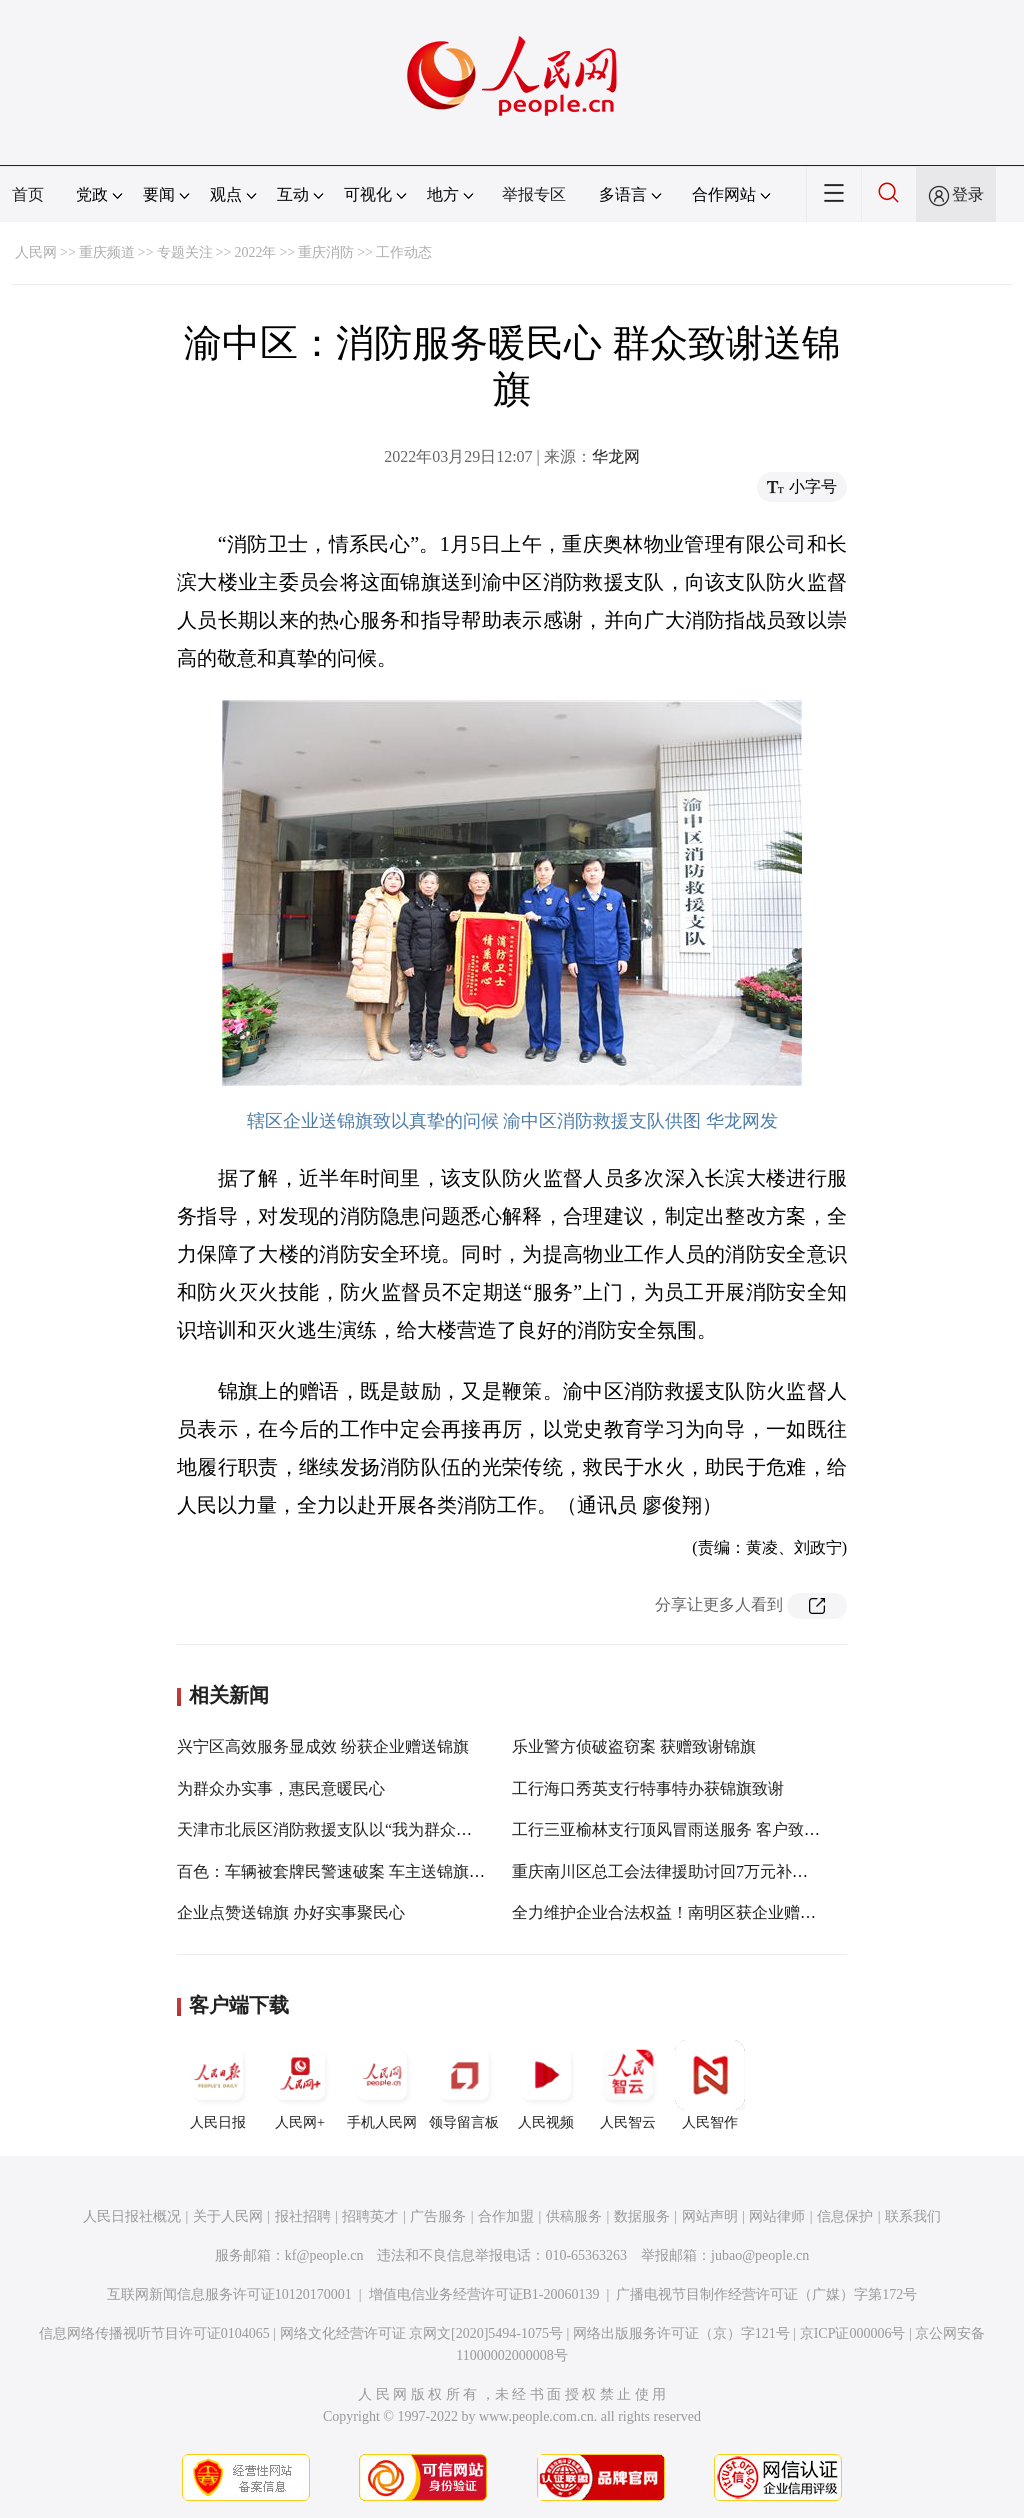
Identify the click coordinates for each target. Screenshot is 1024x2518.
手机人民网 (382, 2085)
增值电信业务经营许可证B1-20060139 (484, 2294)
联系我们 (913, 2216)
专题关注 (185, 252)
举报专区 (534, 194)
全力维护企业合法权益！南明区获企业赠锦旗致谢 (688, 1912)
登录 (968, 194)
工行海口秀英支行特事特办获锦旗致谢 (648, 1788)
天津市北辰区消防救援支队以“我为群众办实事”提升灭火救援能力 (408, 1829)
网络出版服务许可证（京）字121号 (681, 2333)
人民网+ (300, 2085)
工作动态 (404, 252)
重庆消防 (326, 252)
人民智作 (710, 2085)
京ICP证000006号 (853, 2333)
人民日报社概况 (132, 2216)
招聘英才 (370, 2216)
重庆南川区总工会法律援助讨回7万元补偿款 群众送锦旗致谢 (726, 1871)
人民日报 (218, 2085)
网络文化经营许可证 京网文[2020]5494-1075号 (422, 2333)
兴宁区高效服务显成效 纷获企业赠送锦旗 (323, 1746)
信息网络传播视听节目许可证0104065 (154, 2333)
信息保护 (845, 2216)
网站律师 (777, 2216)
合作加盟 (506, 2216)
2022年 (255, 252)
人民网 (36, 252)
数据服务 (642, 2216)
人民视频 (546, 2085)
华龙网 (616, 456)
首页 (28, 194)
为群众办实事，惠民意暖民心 (281, 1788)
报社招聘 (303, 2216)
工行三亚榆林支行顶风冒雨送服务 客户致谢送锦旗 (690, 1829)
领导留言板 (464, 2085)
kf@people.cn (324, 2255)
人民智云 (628, 2085)
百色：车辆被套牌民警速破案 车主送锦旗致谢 (339, 1871)
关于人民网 (228, 2216)
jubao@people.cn (760, 2255)
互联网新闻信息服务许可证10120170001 (229, 2294)
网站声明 (710, 2216)
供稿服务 (574, 2216)
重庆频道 (107, 252)
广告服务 (438, 2216)
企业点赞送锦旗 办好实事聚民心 (291, 1912)
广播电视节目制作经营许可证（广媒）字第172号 (766, 2294)
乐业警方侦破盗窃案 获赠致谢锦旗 (634, 1746)
